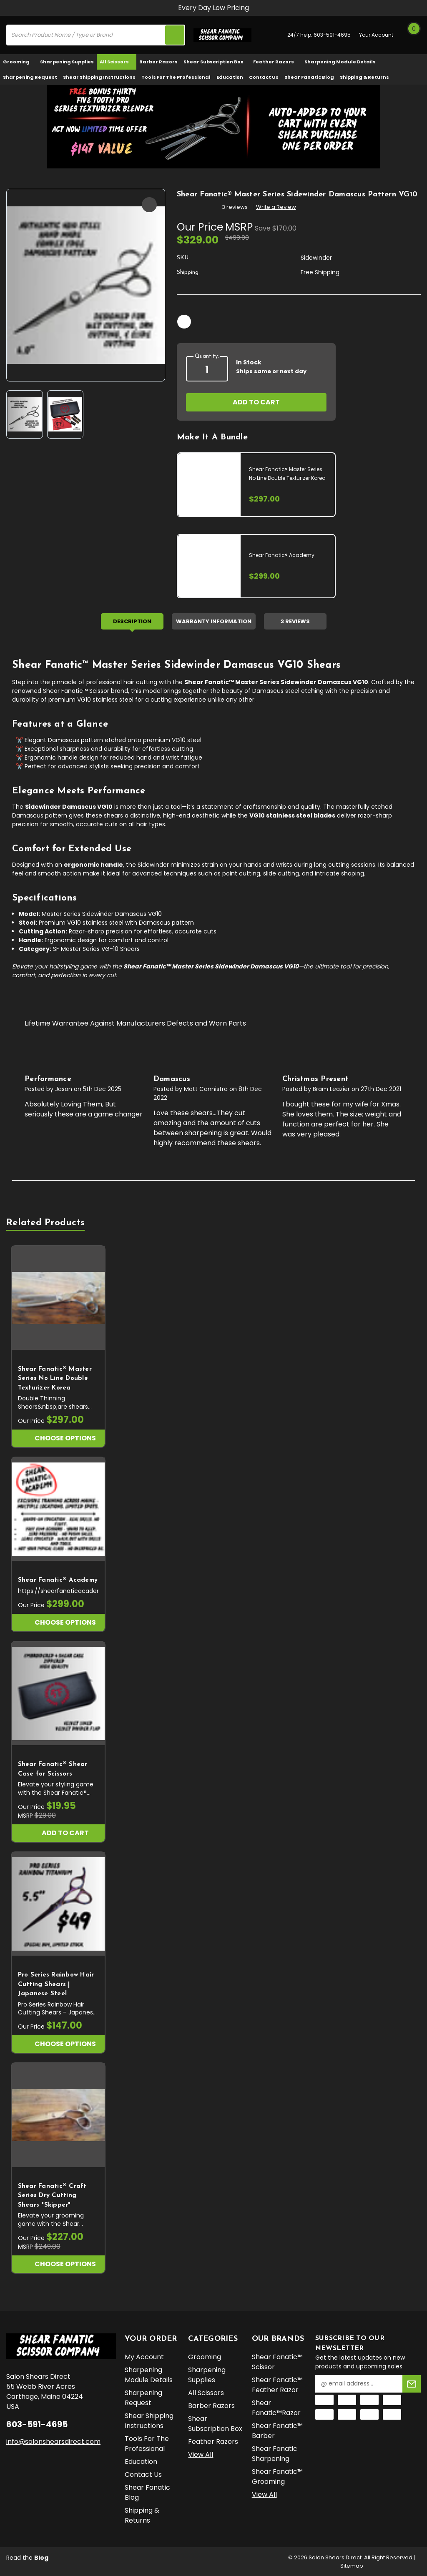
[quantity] (207, 369)
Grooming (18, 61)
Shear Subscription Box (215, 61)
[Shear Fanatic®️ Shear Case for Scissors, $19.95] (58, 1694)
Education (229, 77)
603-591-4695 (332, 34)
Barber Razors (158, 61)
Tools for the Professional (176, 77)
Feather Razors (276, 61)
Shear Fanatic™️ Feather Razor (277, 2385)
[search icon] (174, 35)
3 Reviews (295, 621)
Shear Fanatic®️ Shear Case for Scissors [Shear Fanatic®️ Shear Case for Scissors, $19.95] (53, 1769)
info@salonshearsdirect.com (53, 2441)
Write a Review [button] (276, 207)
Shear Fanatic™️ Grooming (277, 2476)
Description (132, 621)
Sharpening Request (30, 77)
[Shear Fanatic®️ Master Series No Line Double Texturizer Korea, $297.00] (58, 1298)
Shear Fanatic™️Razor (276, 2408)
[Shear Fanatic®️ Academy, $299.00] (58, 1509)
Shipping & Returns (364, 77)
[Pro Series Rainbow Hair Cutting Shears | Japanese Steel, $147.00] (58, 1904)
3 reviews (235, 207)
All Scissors (116, 61)
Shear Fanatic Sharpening (274, 2453)
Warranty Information (213, 621)
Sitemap (351, 2566)
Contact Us (264, 77)
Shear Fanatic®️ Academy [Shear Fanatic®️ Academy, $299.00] (58, 1580)
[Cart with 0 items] (412, 35)
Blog (41, 2557)
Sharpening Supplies (67, 61)
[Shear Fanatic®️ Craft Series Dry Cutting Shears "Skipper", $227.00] (58, 2115)
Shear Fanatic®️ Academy (281, 555)
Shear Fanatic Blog (309, 77)
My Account (144, 2357)
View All (200, 2454)
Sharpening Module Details (340, 61)
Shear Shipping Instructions (99, 77)
